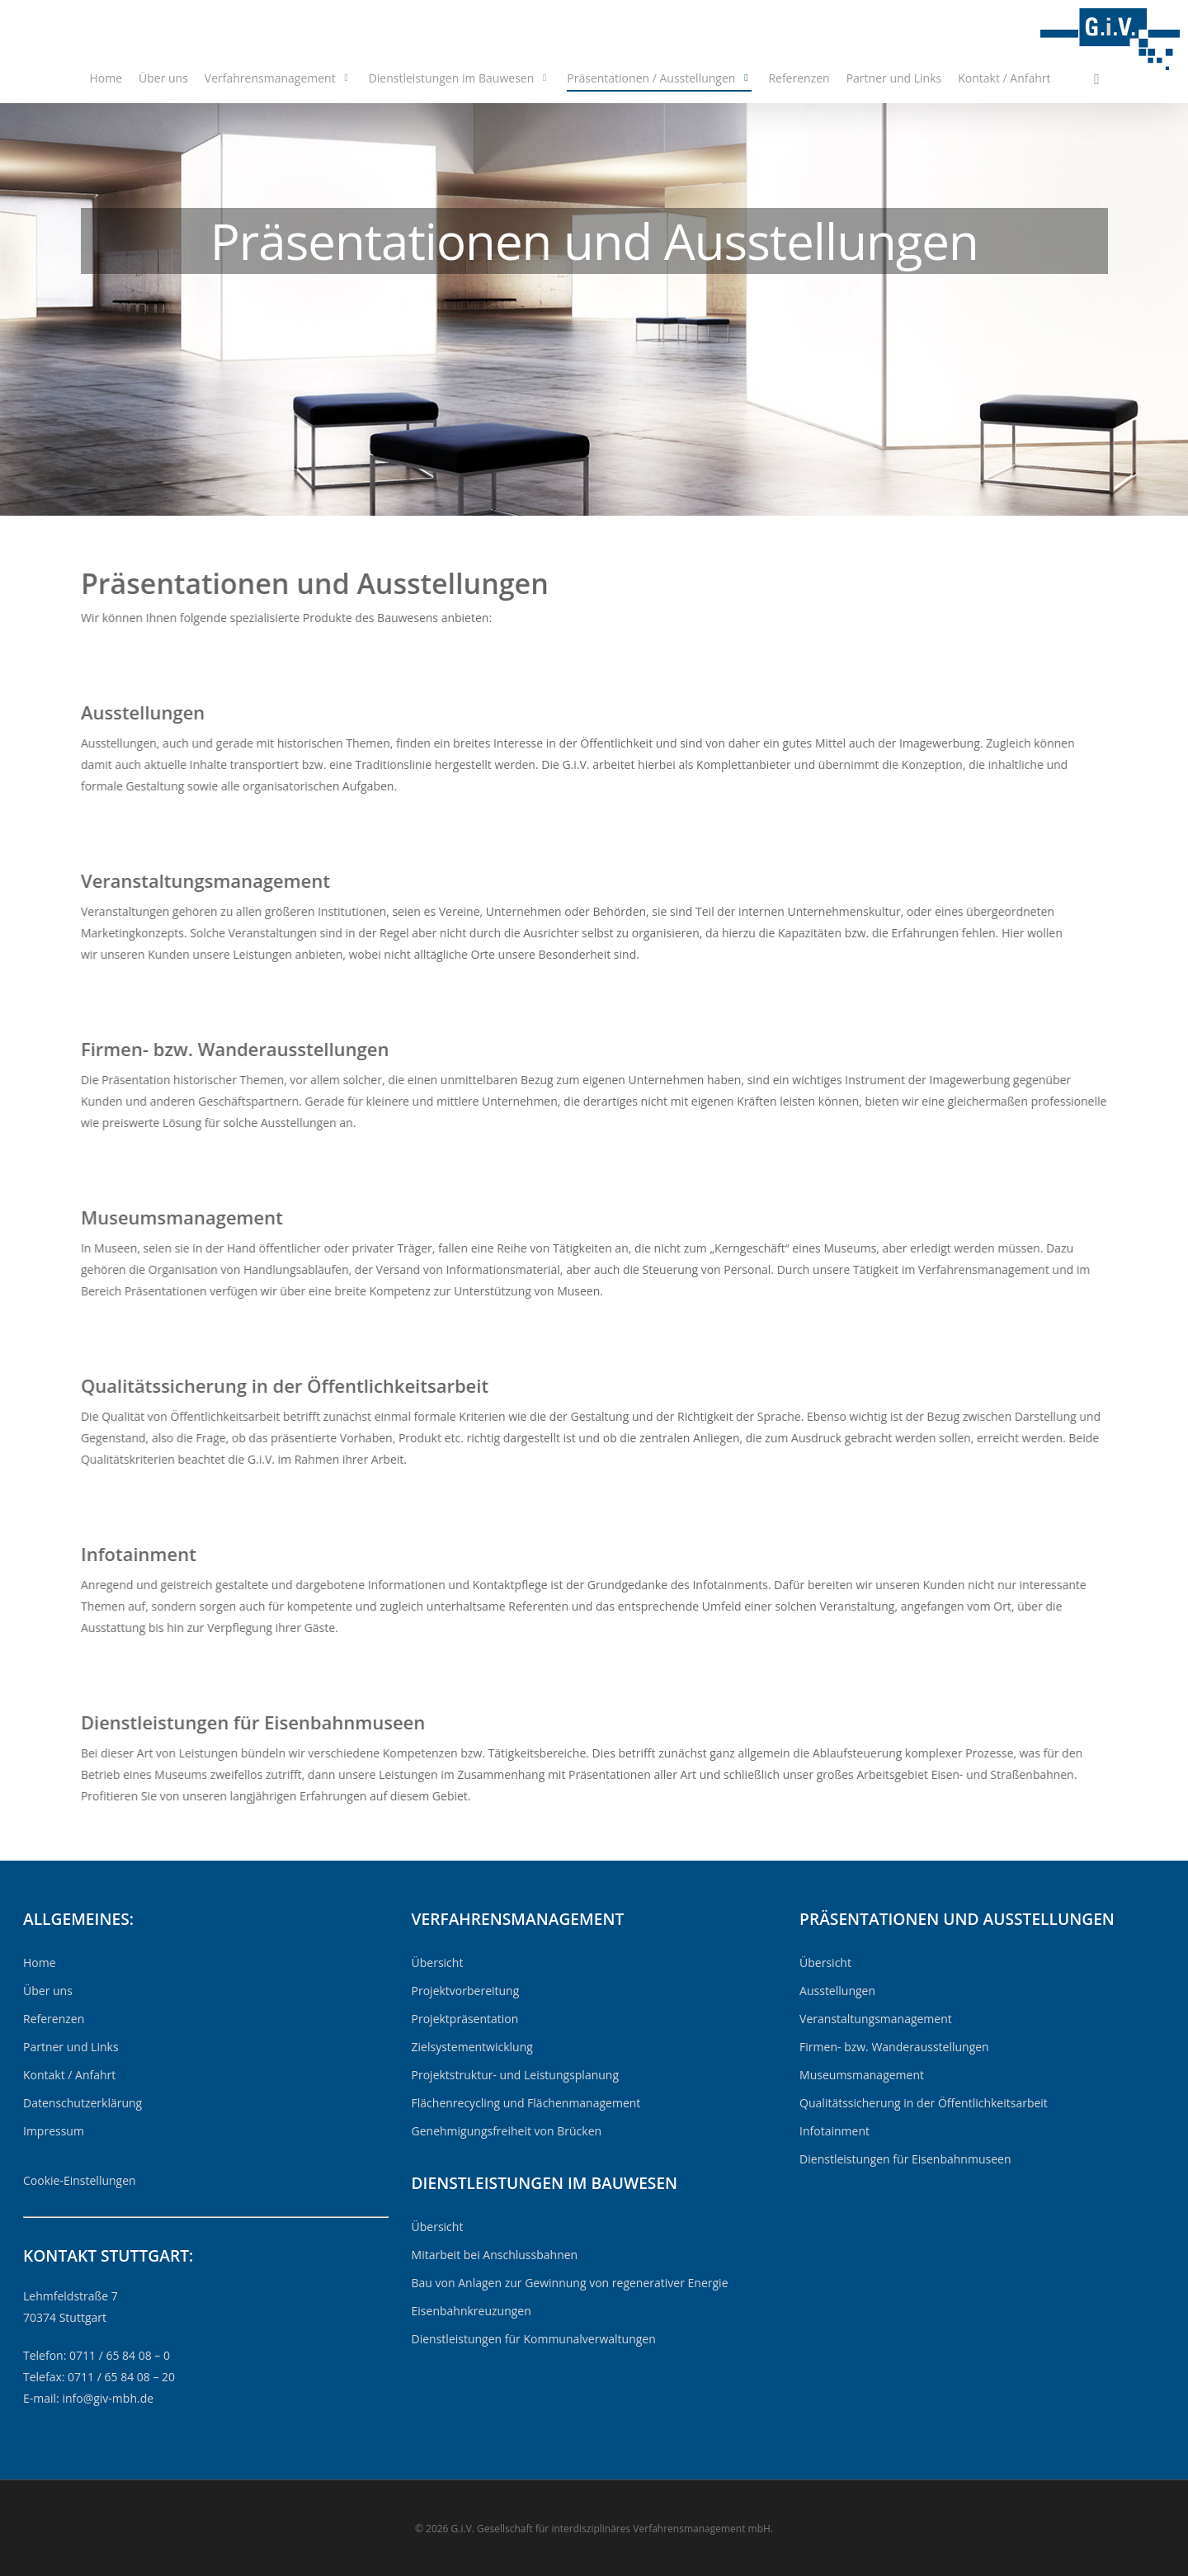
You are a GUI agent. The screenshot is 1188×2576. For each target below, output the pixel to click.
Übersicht (438, 1962)
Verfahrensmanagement (278, 78)
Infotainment (834, 2131)
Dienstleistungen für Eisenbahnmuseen (905, 2159)
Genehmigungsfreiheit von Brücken (507, 2131)
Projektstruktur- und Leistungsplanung (516, 2075)
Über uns (163, 78)
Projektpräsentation (465, 2018)
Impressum (53, 2131)
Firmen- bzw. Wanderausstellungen (894, 2047)
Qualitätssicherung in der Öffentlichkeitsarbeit (923, 2103)
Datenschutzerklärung (82, 2103)
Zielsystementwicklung (472, 2047)
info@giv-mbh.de (107, 2398)
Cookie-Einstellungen (79, 2180)
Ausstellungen (837, 1990)
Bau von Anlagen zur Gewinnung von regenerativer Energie (570, 2283)
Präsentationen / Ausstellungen (658, 78)
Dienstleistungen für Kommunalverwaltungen (534, 2339)
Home (105, 78)
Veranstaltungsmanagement (875, 2018)
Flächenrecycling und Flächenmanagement (526, 2103)
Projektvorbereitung (466, 1990)
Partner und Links (894, 78)
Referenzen (798, 78)
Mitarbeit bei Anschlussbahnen (495, 2254)
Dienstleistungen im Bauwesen (459, 78)
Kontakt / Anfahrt (1004, 78)
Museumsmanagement (861, 2075)
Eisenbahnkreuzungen (471, 2311)
